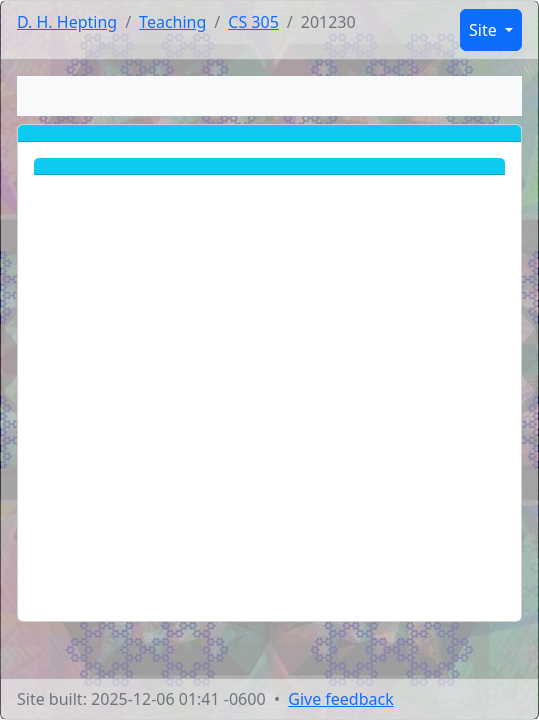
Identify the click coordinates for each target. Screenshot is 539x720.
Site (485, 30)
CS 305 (253, 22)
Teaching (172, 22)
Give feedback (341, 699)
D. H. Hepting (67, 22)
